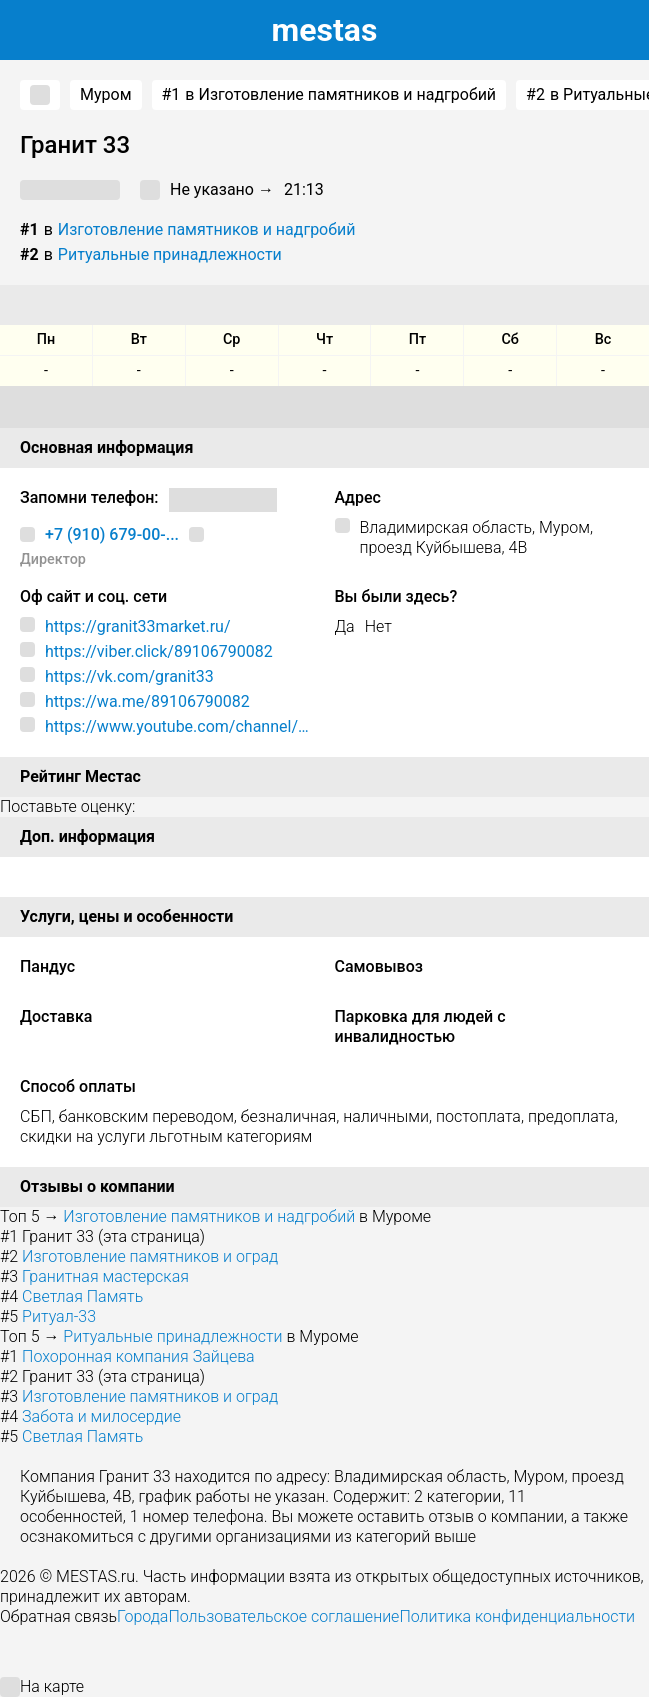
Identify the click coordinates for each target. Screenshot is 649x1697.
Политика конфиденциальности (517, 1616)
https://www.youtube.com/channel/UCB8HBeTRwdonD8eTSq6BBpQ (176, 727)
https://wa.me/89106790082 (147, 701)
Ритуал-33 (59, 1316)
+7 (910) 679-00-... (112, 534)
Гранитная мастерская (105, 1276)
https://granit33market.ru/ (137, 626)
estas (325, 30)
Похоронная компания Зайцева (138, 1356)
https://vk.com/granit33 (129, 676)
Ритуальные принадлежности (170, 254)
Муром (106, 94)
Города (142, 1616)
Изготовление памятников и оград (150, 1256)
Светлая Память (82, 1296)
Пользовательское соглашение (283, 1616)
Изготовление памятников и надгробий (207, 229)
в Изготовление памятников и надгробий (329, 95)
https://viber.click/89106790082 (159, 651)
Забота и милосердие (101, 1416)
